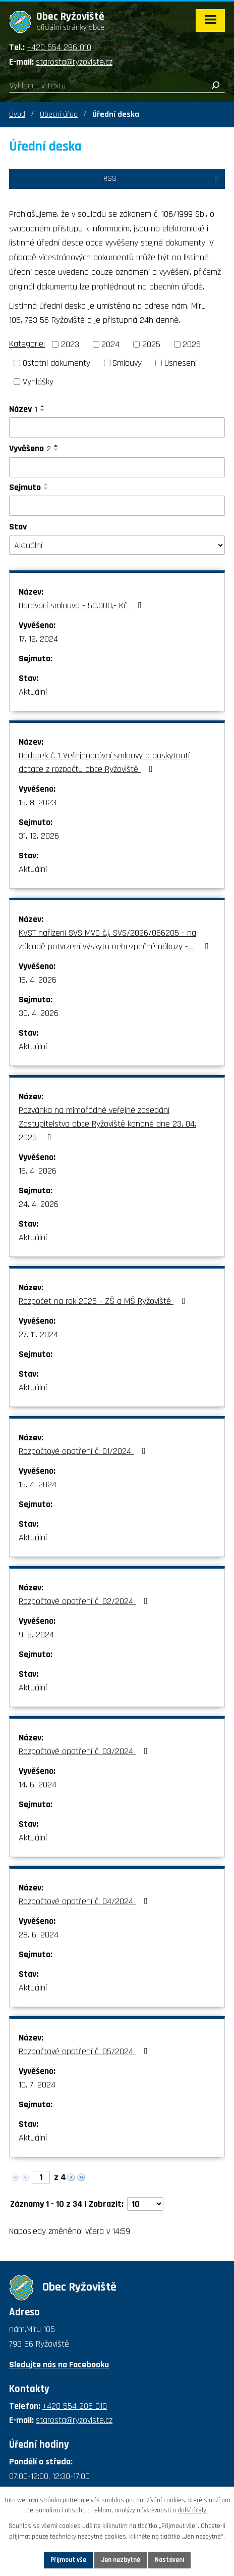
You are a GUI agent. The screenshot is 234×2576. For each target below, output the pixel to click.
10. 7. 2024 (37, 2085)
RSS (162, 178)
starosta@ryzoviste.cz (74, 62)
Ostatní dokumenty (56, 363)
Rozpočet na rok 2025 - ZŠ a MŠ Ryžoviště (104, 1301)
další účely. (193, 2511)
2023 (70, 344)
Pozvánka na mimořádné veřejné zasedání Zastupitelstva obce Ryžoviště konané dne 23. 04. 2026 (107, 1123)
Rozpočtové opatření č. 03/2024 (85, 1751)
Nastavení (169, 2560)
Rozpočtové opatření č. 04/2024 (85, 1901)
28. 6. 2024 (38, 1934)
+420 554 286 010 (59, 47)
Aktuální (33, 692)
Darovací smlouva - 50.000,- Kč (82, 605)
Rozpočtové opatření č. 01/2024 (84, 1451)
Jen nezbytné (120, 2560)
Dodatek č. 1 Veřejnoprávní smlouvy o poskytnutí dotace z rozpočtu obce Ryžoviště (104, 762)
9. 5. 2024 (36, 1634)
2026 (192, 344)
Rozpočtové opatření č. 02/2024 (85, 1601)
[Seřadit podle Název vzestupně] (42, 406)
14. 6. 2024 (37, 1784)
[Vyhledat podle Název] (117, 427)
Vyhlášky (38, 381)
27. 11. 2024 (38, 1334)
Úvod (17, 114)
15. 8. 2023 (37, 802)
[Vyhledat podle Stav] (117, 545)
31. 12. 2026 (39, 836)
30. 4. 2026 (38, 1013)
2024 (110, 344)
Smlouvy (127, 363)
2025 (151, 344)
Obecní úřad (59, 114)
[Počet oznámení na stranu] (145, 2204)
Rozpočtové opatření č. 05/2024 (85, 2051)
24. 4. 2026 (38, 1204)
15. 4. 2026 (37, 980)
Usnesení (180, 363)
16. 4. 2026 (37, 1171)
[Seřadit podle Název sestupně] (42, 410)
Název (23, 409)
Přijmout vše (68, 2560)
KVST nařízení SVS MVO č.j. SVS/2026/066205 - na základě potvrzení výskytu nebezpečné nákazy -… (115, 939)
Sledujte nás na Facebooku (59, 2364)
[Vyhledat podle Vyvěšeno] (117, 467)
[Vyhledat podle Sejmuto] (117, 506)
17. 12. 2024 (38, 639)
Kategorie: (27, 344)
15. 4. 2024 (37, 1484)
